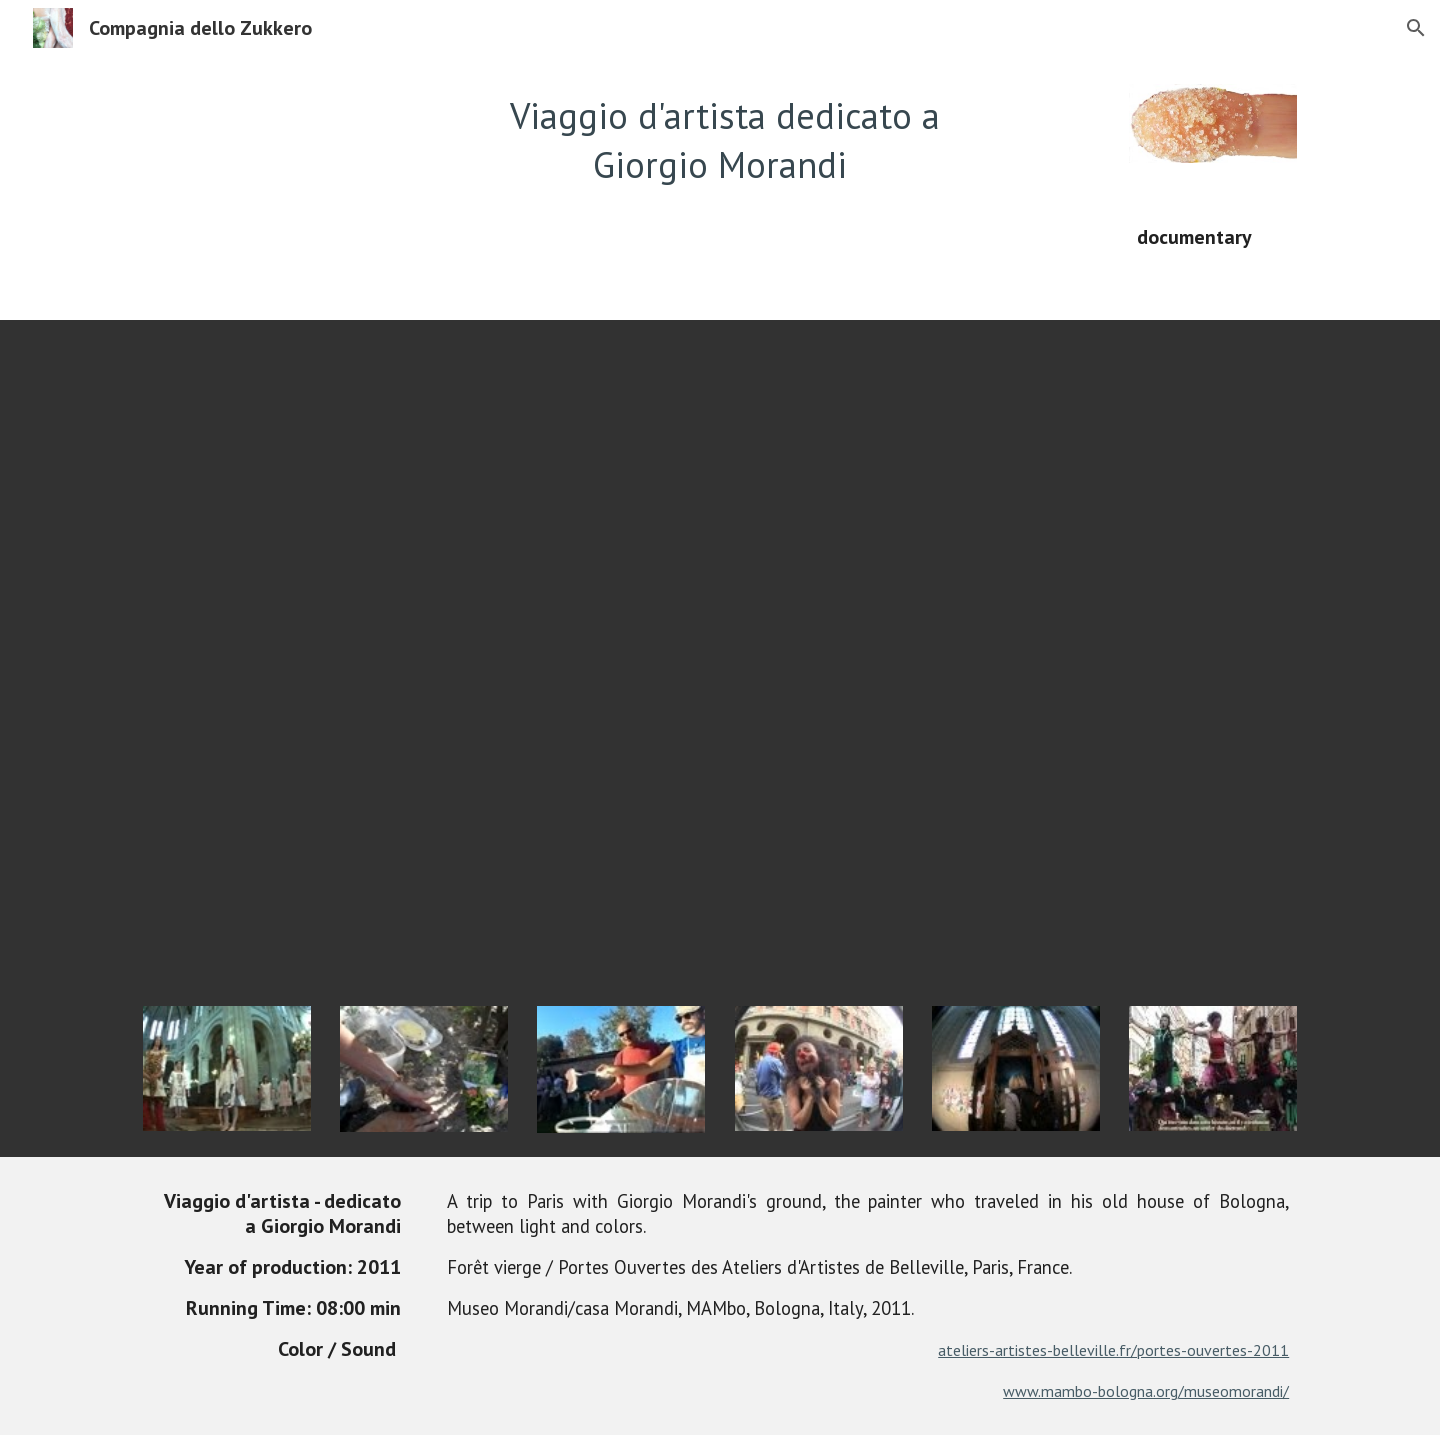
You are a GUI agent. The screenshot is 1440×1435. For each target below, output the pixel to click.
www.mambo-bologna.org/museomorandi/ (1146, 1391)
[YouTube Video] (720, 651)
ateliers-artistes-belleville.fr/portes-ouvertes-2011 (1113, 1350)
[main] (720, 140)
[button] (1416, 28)
